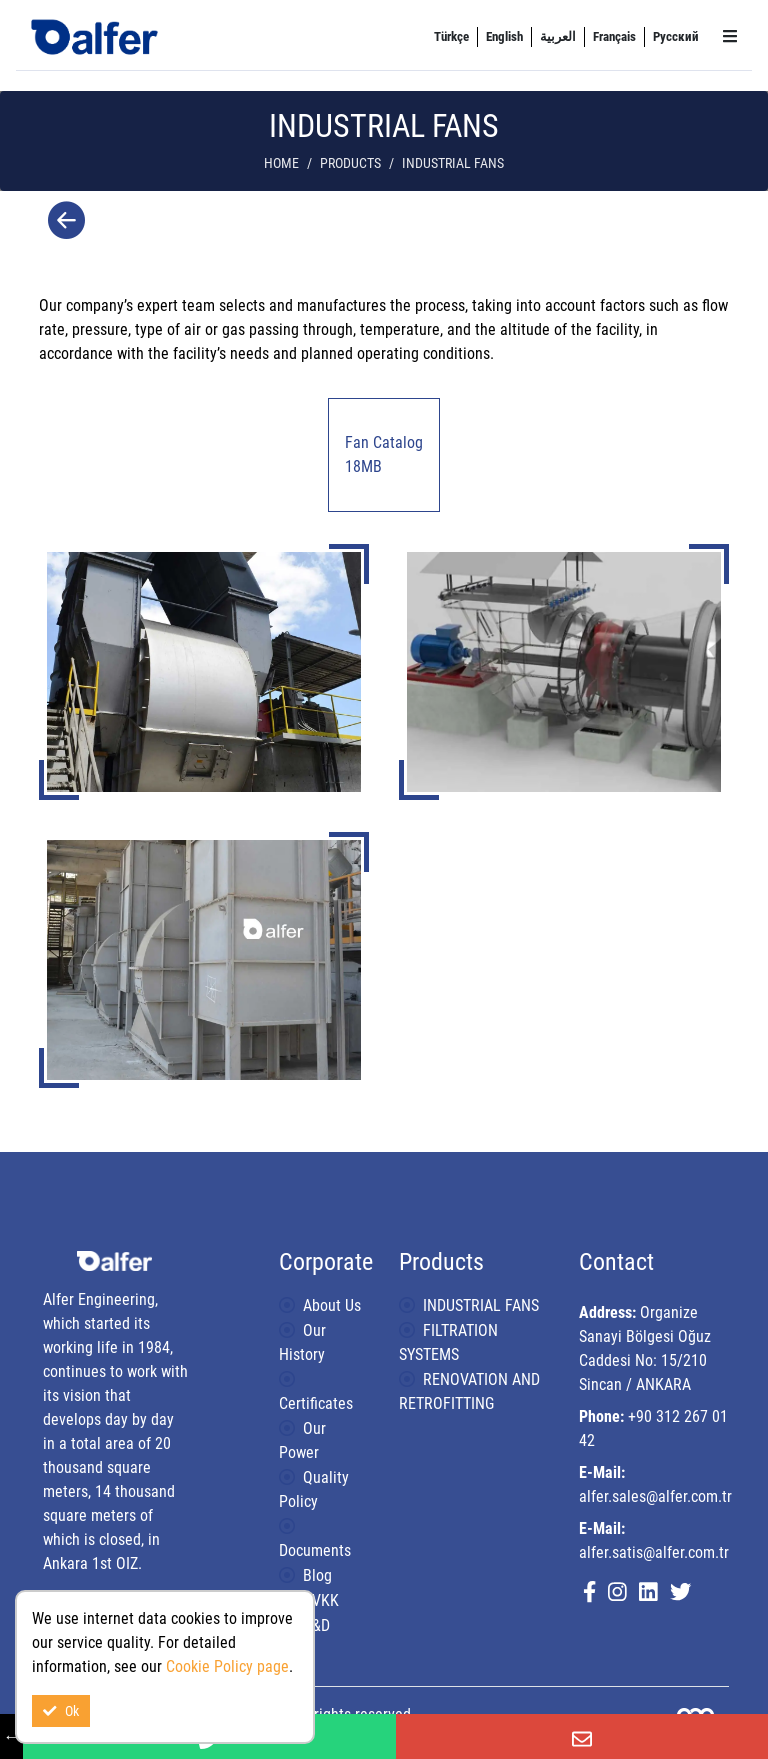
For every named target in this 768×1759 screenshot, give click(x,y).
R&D (316, 1625)
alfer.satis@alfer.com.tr (654, 1552)
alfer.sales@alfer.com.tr (655, 1496)
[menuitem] (451, 37)
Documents (315, 1550)
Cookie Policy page (227, 1666)
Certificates (316, 1403)
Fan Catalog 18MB (384, 454)
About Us (332, 1305)
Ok (61, 1711)
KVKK (321, 1600)
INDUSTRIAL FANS (481, 1305)
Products (350, 163)
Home (281, 163)
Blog (317, 1575)
